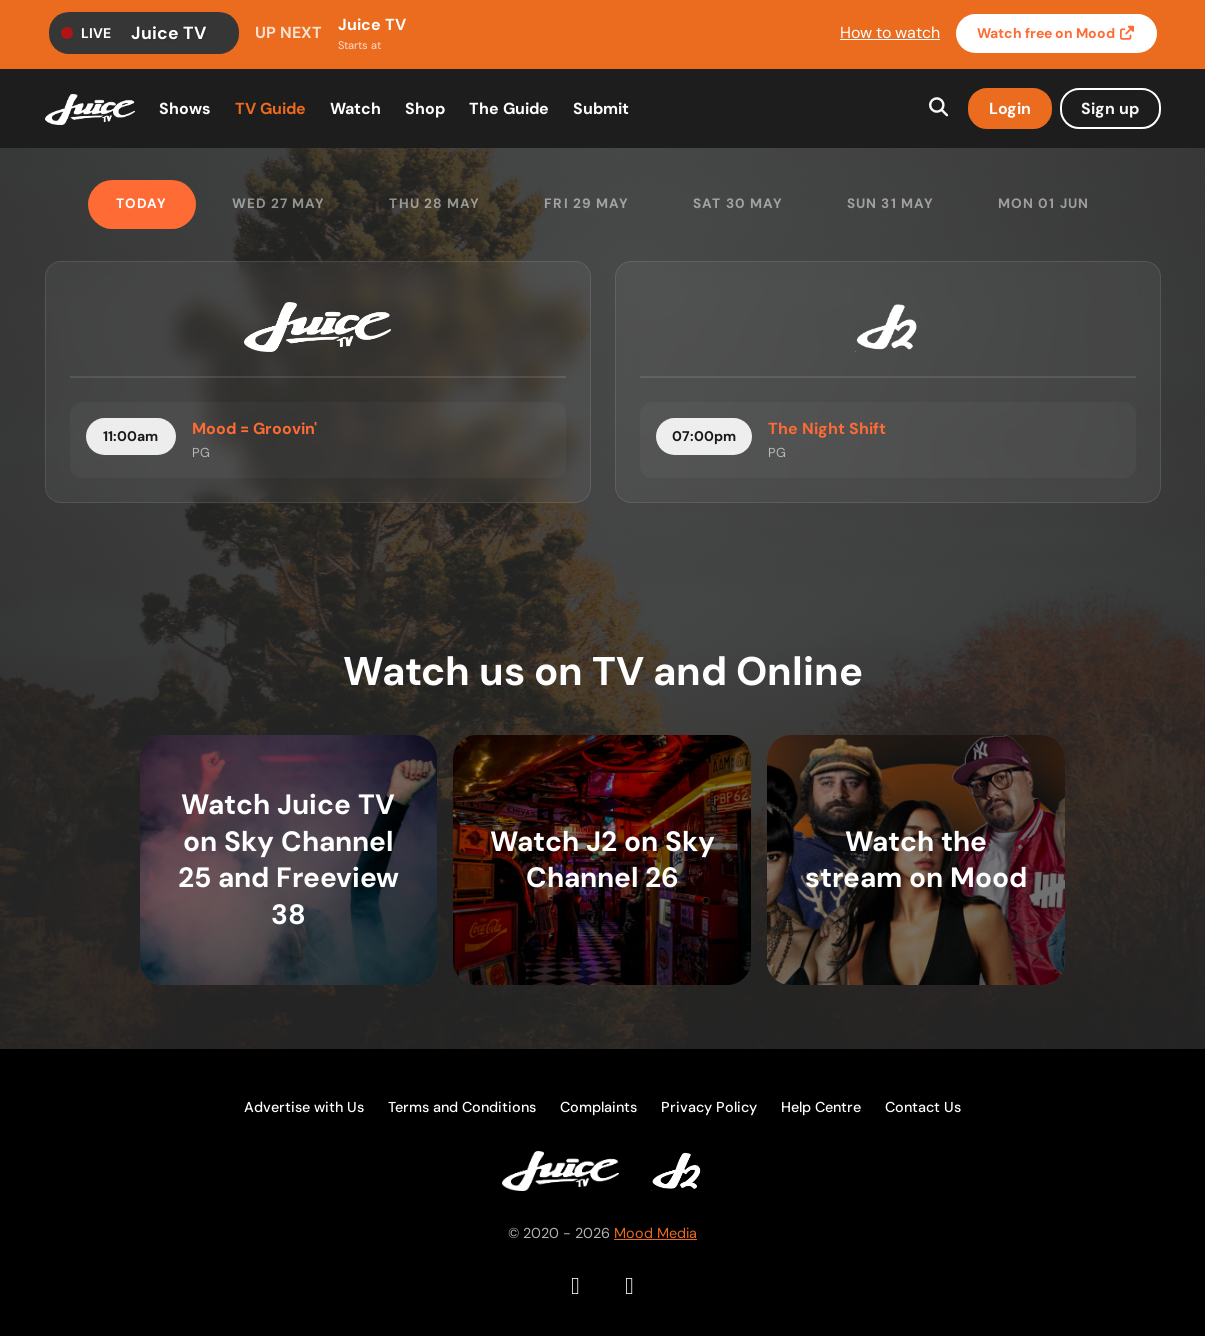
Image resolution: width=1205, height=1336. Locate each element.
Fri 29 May (586, 203)
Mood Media (655, 1233)
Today (141, 203)
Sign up (1110, 108)
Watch (1056, 33)
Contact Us (923, 1107)
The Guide (509, 108)
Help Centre (821, 1107)
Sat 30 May (738, 203)
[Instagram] (630, 1286)
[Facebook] (576, 1286)
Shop (425, 108)
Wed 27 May (279, 203)
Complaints (598, 1107)
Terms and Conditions (462, 1107)
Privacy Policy (709, 1107)
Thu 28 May (434, 203)
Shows (185, 108)
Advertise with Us (304, 1107)
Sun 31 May (890, 203)
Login (1010, 108)
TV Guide (270, 108)
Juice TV (168, 33)
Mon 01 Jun (1043, 203)
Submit (601, 108)
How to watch (890, 32)
